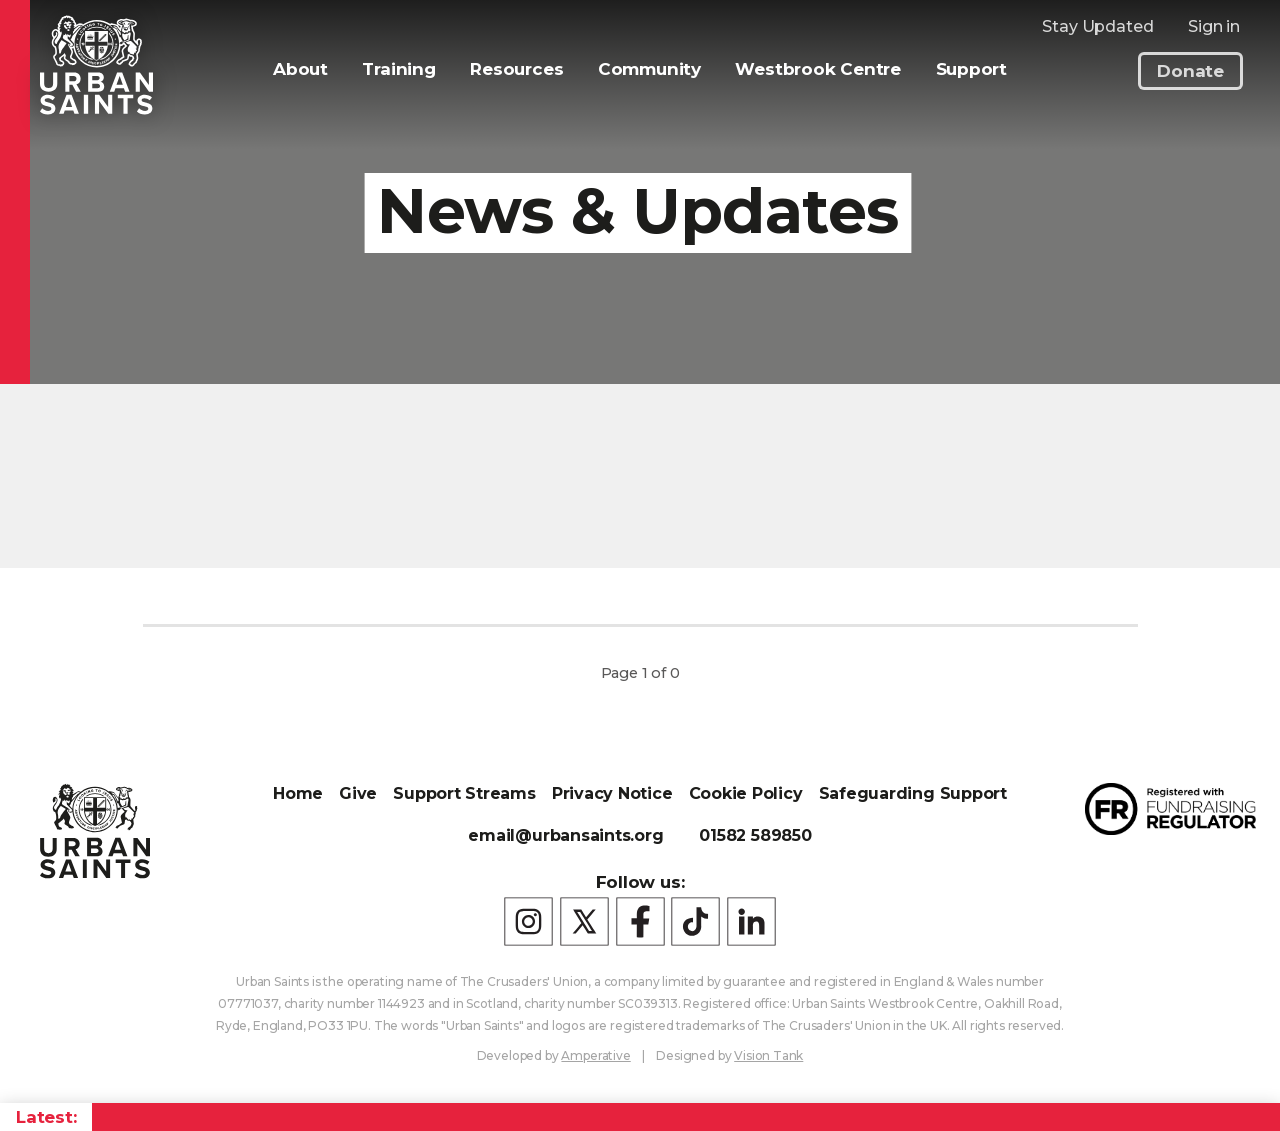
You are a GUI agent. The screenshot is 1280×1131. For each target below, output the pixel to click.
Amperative (595, 1055)
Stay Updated (1097, 26)
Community (649, 69)
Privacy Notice (612, 793)
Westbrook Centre (817, 69)
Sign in (1214, 26)
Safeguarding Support (913, 793)
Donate (1190, 71)
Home (298, 793)
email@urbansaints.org (565, 835)
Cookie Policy (746, 793)
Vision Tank (768, 1055)
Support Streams (464, 793)
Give (358, 793)
